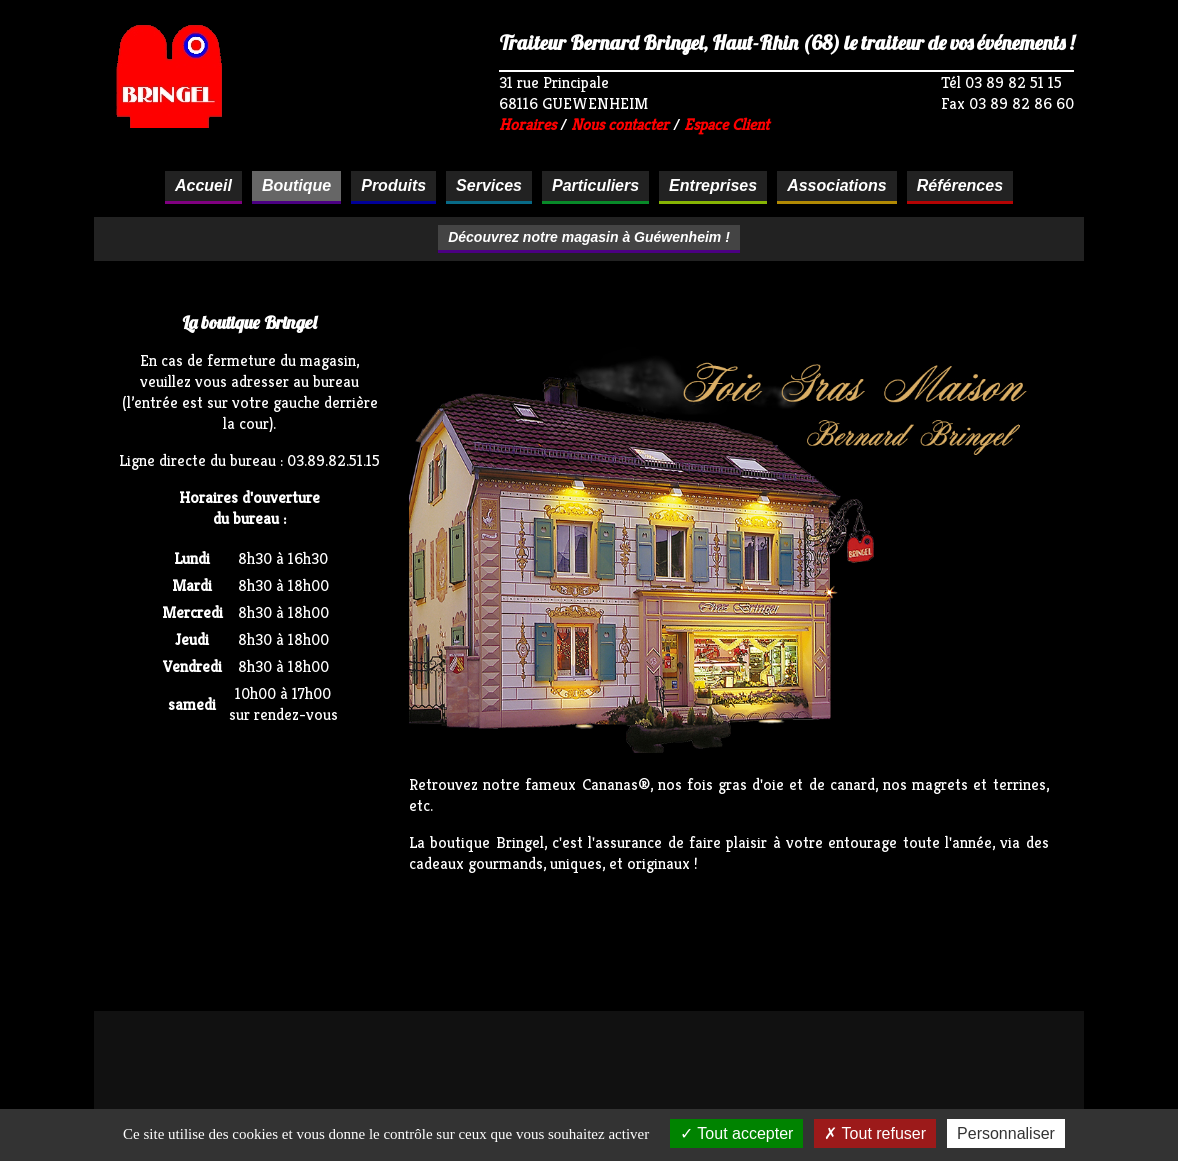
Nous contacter (620, 124)
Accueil (203, 185)
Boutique (296, 185)
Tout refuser (875, 1133)
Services (489, 185)
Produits (393, 185)
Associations (837, 185)
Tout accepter (736, 1133)
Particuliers (595, 185)
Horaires (527, 124)
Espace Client (726, 124)
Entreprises (713, 185)
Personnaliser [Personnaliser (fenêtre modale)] (1006, 1133)
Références (960, 185)
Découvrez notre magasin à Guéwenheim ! (589, 237)
